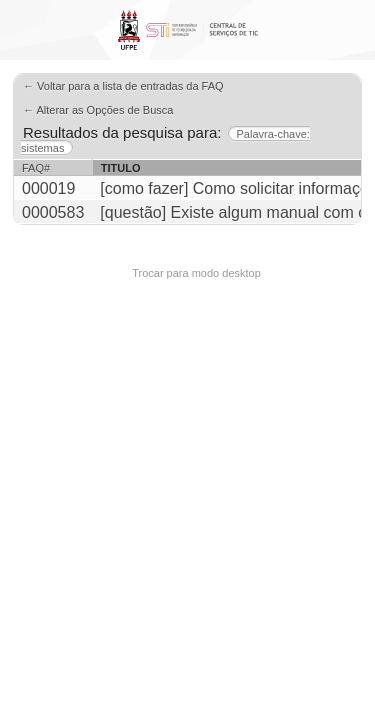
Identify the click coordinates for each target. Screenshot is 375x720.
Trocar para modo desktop (196, 273)
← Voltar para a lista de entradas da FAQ (123, 86)
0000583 (53, 212)
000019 (48, 188)
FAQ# (36, 168)
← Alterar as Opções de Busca (98, 110)
